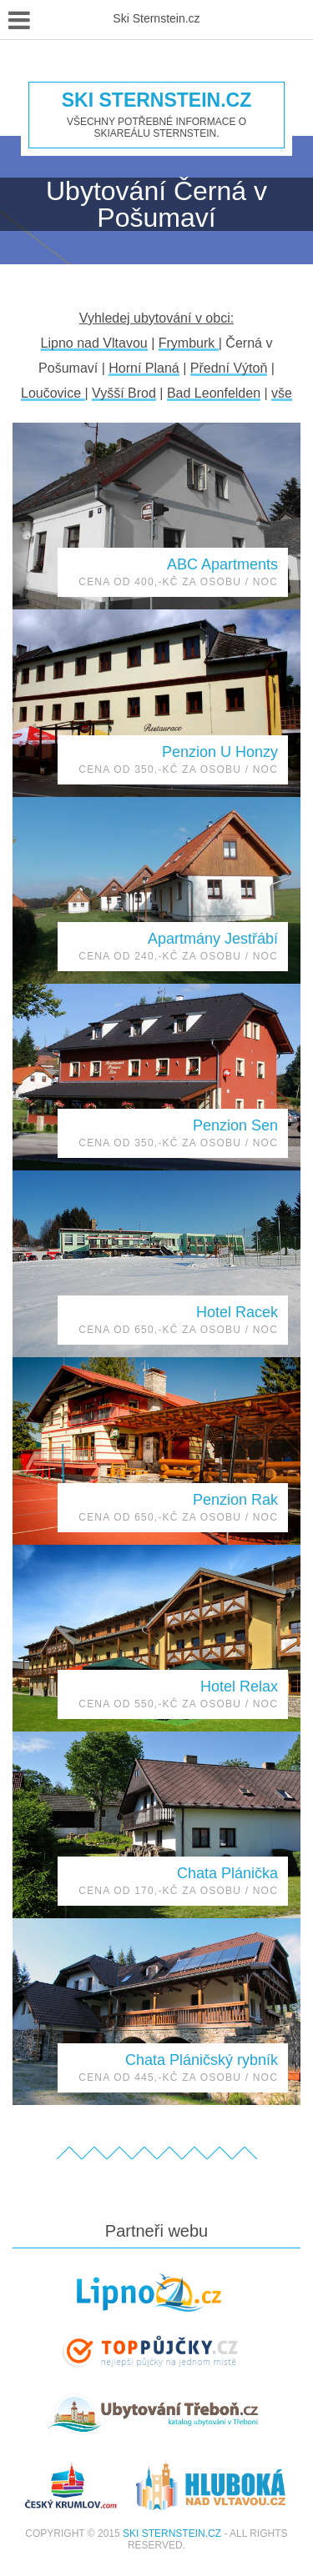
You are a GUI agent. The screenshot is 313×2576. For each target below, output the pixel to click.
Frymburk (189, 343)
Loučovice (53, 393)
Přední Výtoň (229, 368)
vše (281, 393)
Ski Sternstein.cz (156, 100)
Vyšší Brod (124, 393)
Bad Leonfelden (213, 393)
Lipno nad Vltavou (94, 343)
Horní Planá (144, 368)
